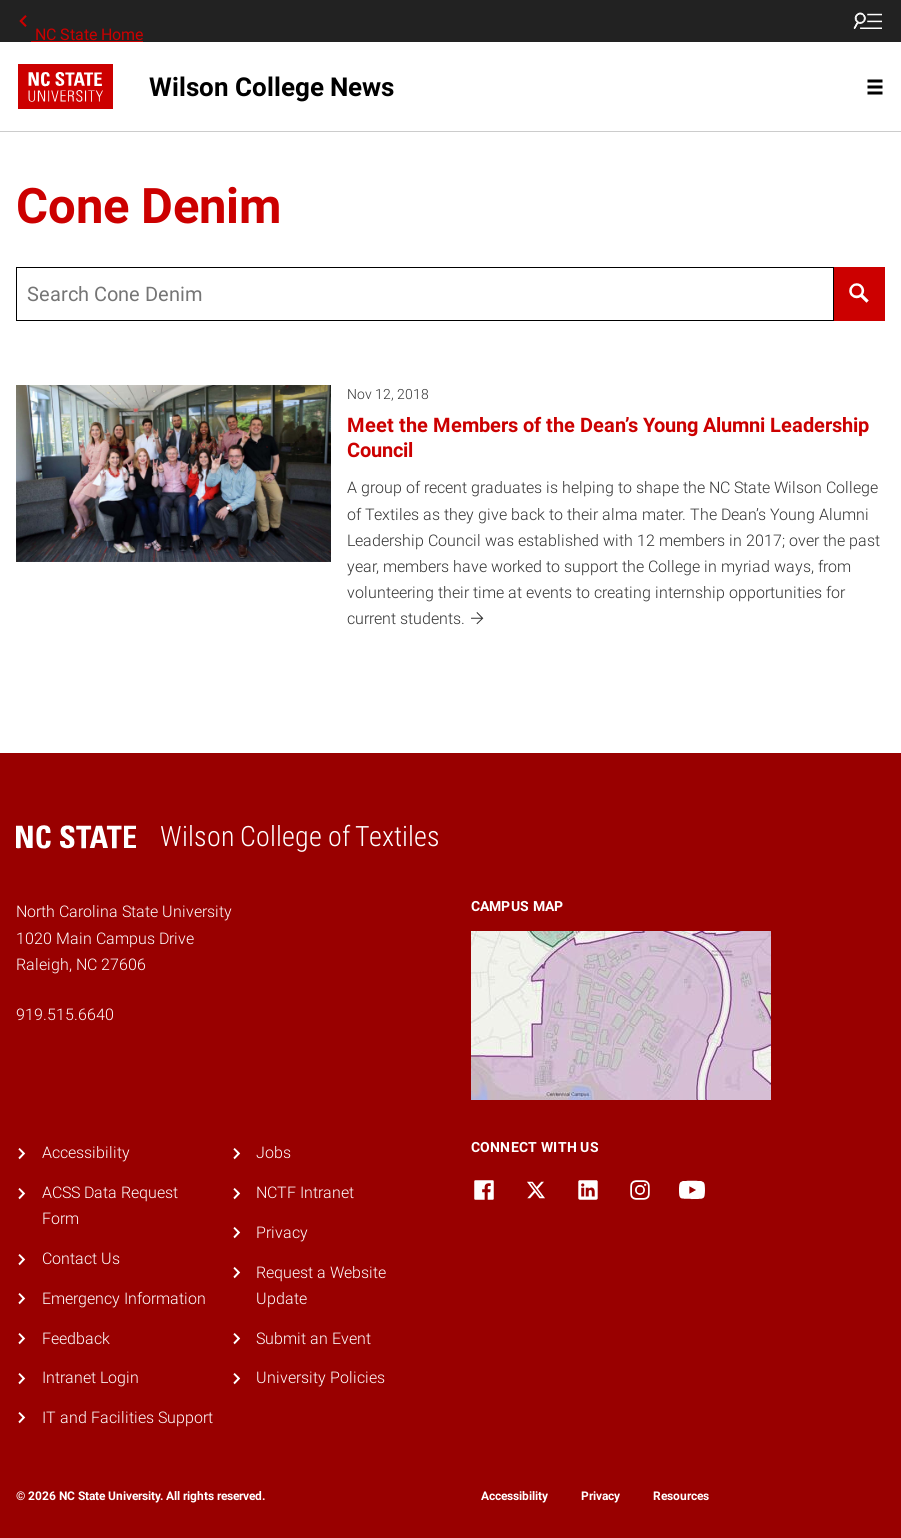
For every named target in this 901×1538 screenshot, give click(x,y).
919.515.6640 (65, 1014)
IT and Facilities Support (127, 1417)
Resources (681, 1496)
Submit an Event (313, 1338)
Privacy (282, 1232)
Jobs (273, 1152)
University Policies (320, 1377)
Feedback (76, 1338)
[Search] (859, 294)
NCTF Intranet (305, 1192)
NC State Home (79, 21)
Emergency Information (124, 1298)
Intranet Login (90, 1377)
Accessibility (86, 1152)
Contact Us (81, 1258)
